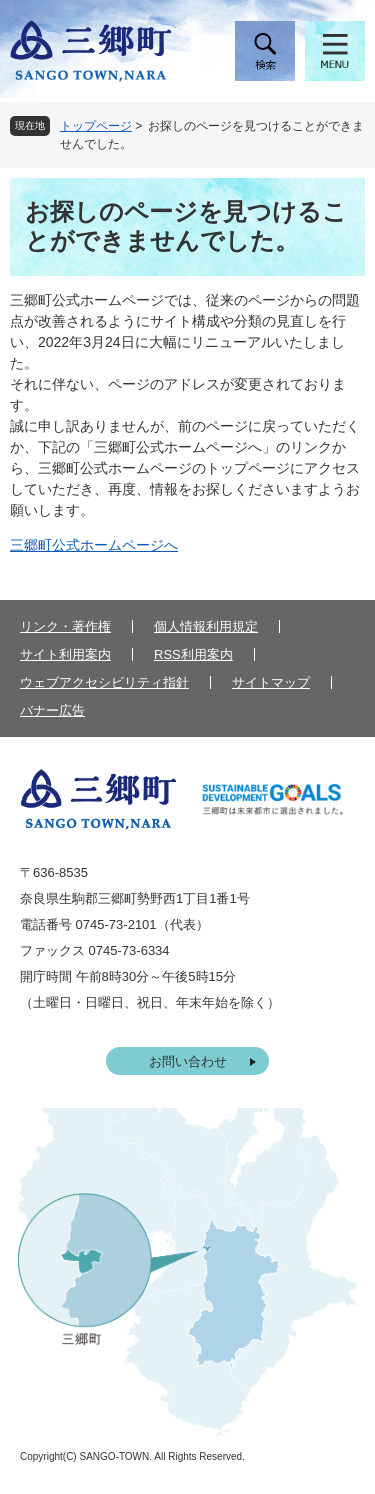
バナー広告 (52, 710)
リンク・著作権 (65, 626)
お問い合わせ (188, 1061)
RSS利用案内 (193, 654)
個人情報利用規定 (206, 626)
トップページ (96, 126)
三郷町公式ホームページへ (94, 545)
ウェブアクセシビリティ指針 (104, 682)
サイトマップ (271, 682)
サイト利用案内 (65, 654)
